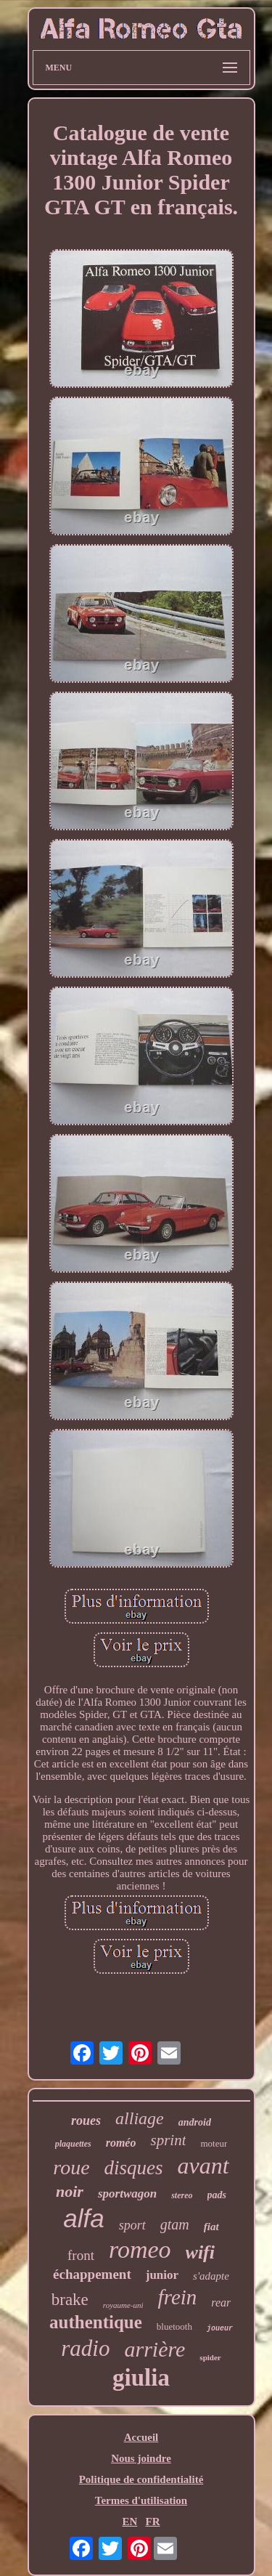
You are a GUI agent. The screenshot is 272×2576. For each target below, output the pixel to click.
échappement (92, 2274)
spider (210, 2357)
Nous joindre (141, 2458)
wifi (200, 2252)
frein (177, 2297)
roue (71, 2167)
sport (132, 2225)
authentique (95, 2322)
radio (85, 2348)
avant (203, 2165)
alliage (139, 2118)
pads (216, 2195)
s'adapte (211, 2276)
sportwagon (127, 2193)
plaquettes (73, 2144)
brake (69, 2300)
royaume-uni (123, 2305)
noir (69, 2191)
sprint (168, 2140)
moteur (213, 2143)
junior (162, 2275)
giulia (141, 2378)
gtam (174, 2224)
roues (86, 2120)
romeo (140, 2249)
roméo (121, 2142)
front (80, 2255)
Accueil (141, 2437)
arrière (154, 2349)
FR (153, 2521)
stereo (181, 2195)
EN (129, 2521)
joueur (220, 2329)
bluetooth (174, 2326)
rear (221, 2302)
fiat (211, 2226)
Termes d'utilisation (141, 2500)
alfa (83, 2218)
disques (133, 2168)
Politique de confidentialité (141, 2479)
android (194, 2122)
